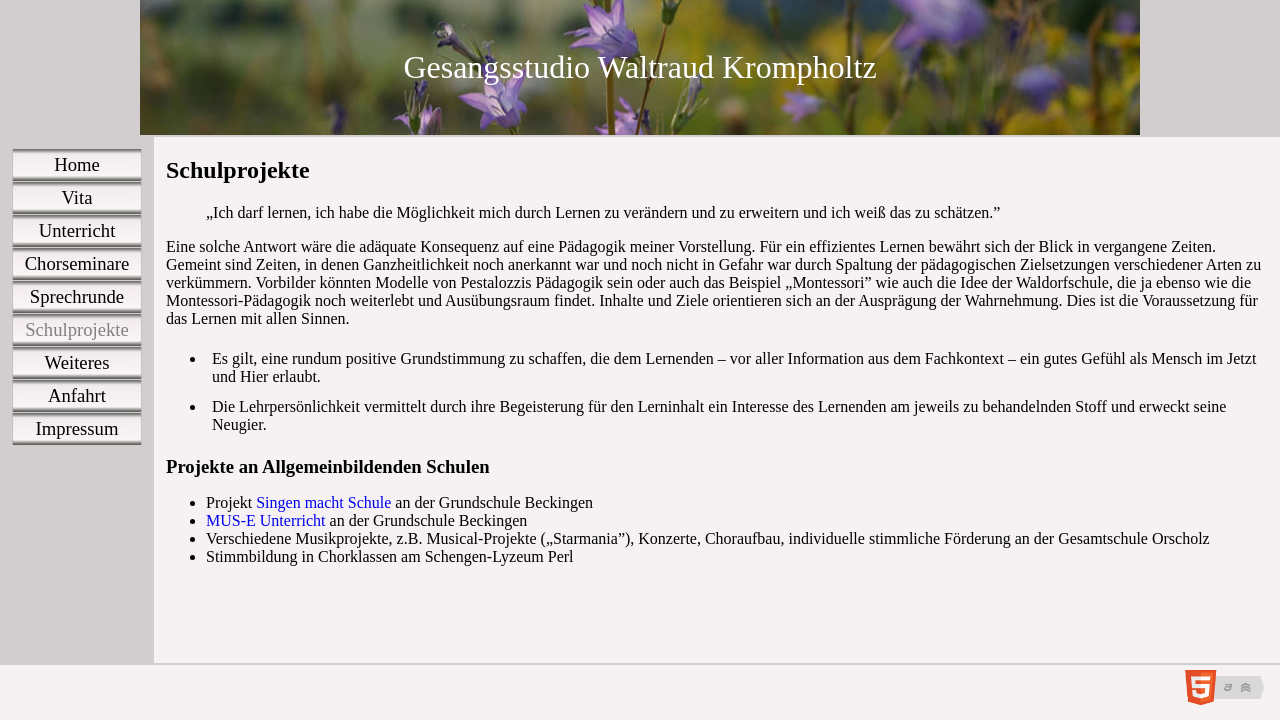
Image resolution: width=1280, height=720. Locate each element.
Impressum (77, 428)
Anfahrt (77, 395)
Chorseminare (77, 263)
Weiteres (77, 362)
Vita (77, 197)
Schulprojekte (77, 329)
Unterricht (77, 230)
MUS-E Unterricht (266, 520)
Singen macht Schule (323, 502)
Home (77, 164)
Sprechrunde (77, 296)
